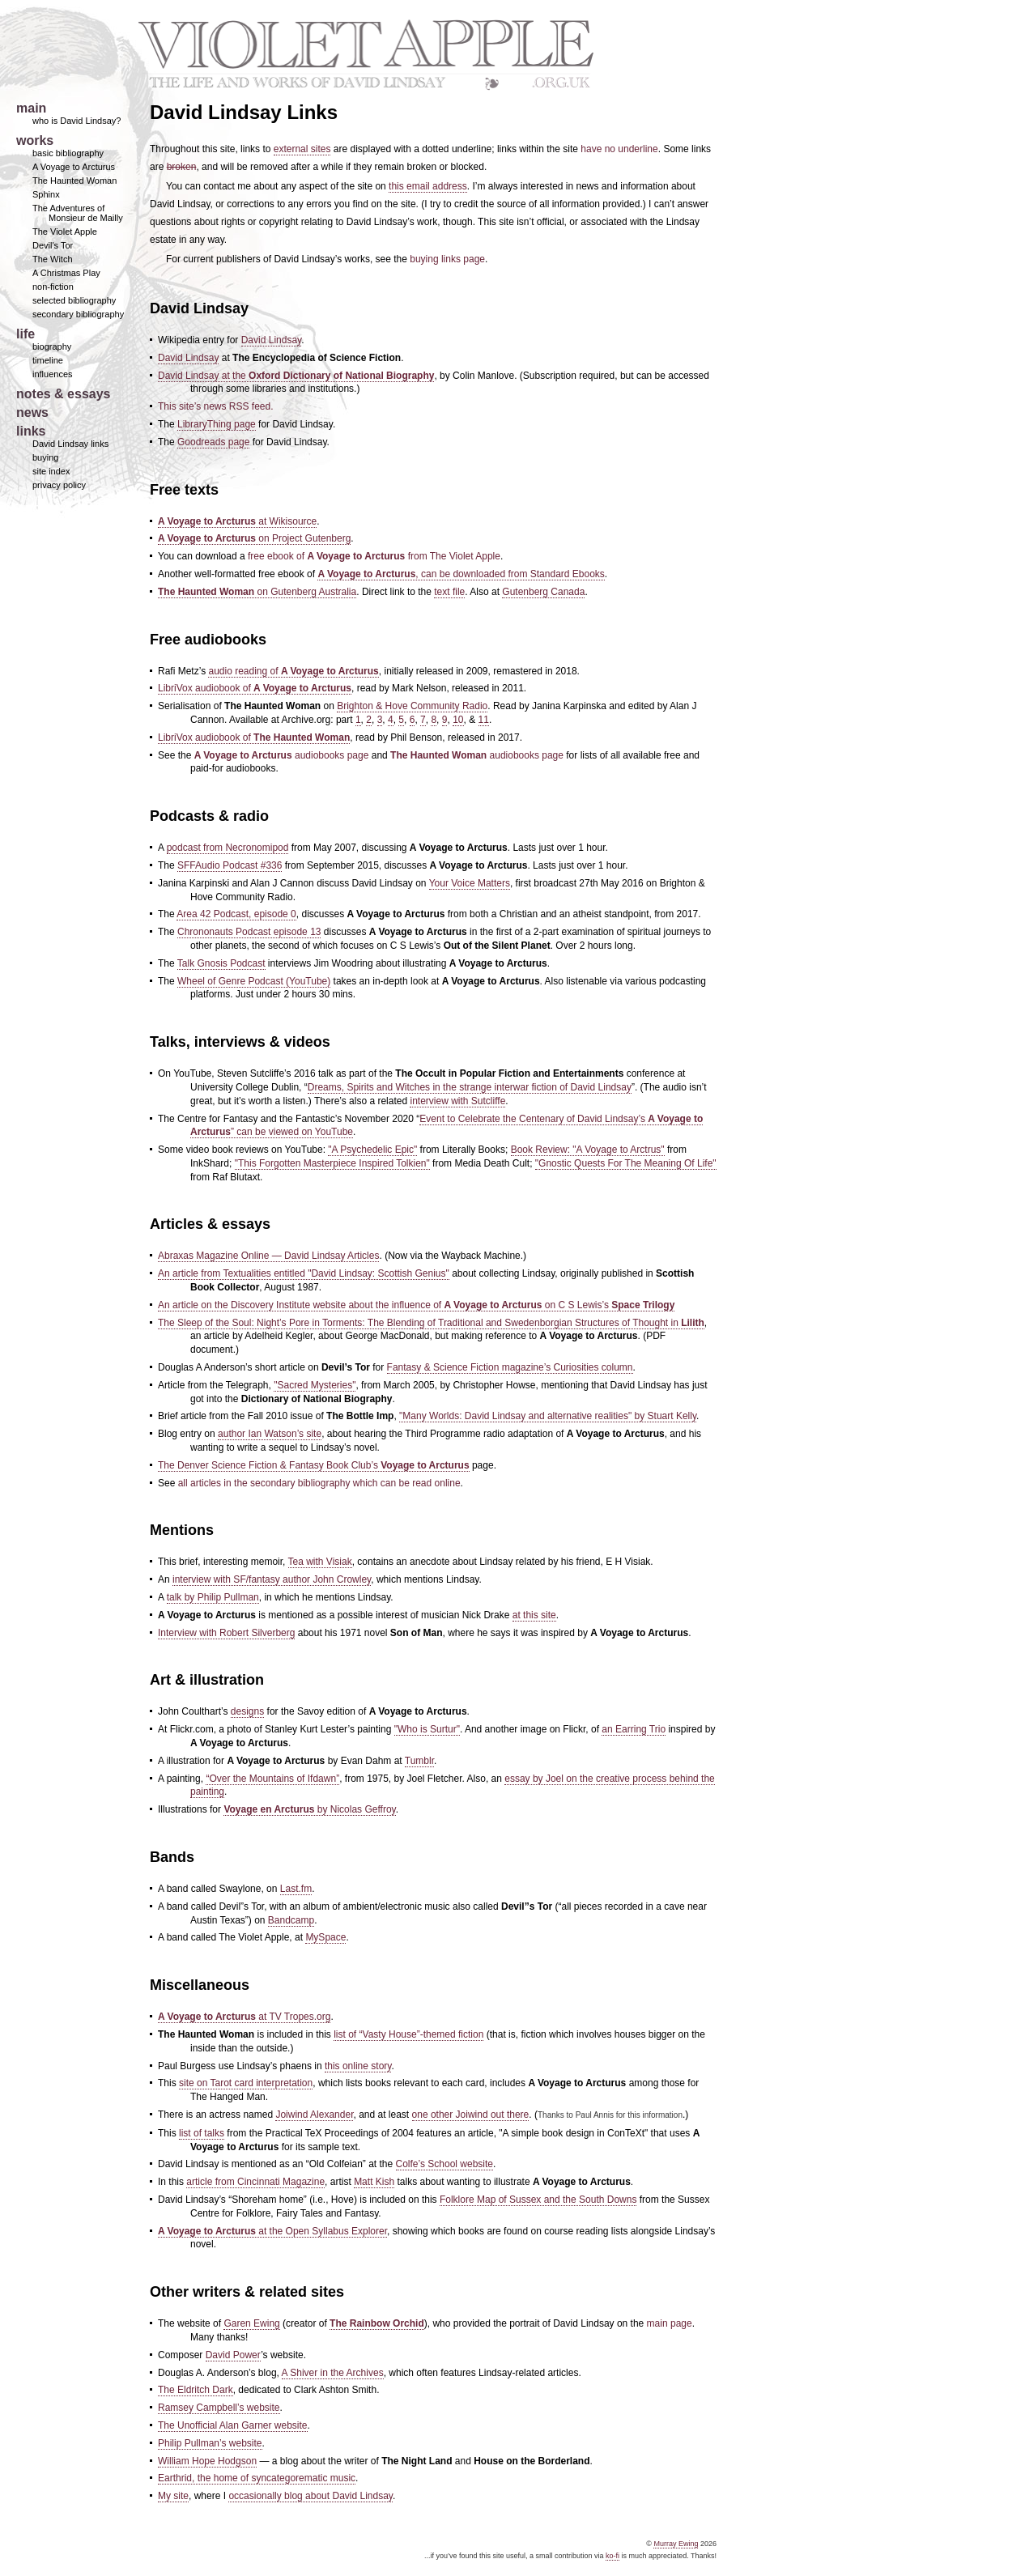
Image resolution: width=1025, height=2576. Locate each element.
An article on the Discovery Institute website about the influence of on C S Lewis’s (416, 1305)
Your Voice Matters (469, 883)
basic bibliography (68, 153)
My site (173, 2496)
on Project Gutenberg (254, 538)
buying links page (447, 259)
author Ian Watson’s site (269, 1433)
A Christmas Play (66, 273)
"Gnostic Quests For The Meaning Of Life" (626, 1163)
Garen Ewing (251, 2323)
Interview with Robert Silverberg (226, 1633)
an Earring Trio (634, 1729)
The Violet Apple (64, 231)
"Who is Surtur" (427, 1729)
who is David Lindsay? (76, 120)
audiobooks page (281, 755)
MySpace (325, 1937)
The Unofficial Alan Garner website (233, 2425)
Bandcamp (291, 1920)
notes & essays (63, 394)
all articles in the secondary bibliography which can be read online (319, 1483)
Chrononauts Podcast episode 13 (249, 931)
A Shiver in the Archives (333, 2372)
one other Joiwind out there (471, 2114)
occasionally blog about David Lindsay (310, 2496)
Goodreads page (213, 442)
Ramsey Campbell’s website (219, 2407)
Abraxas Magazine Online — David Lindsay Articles (268, 1255)
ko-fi (612, 2556)
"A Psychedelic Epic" (372, 1149)
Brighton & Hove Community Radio (412, 706)
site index (51, 471)
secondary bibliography (78, 314)
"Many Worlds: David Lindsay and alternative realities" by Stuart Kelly (547, 1416)
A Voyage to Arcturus (73, 167)
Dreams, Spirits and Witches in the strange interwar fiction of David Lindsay (470, 1087)
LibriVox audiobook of (254, 688)
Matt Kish (374, 2181)
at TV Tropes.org (244, 2016)
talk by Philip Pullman (213, 1597)
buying (45, 457)
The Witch (52, 259)
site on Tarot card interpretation (246, 2083)
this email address (428, 186)
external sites (302, 149)
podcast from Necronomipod (228, 847)
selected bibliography (74, 300)
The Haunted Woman (74, 180)
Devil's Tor (52, 245)
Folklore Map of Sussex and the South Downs (538, 2199)
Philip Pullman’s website (210, 2443)
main (31, 108)
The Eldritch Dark (195, 2389)
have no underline (619, 149)
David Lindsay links (70, 443)
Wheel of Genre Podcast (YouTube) (253, 981)
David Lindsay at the (296, 375)
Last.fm (296, 1888)
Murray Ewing (675, 2544)
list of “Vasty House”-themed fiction (408, 2034)
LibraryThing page (216, 424)
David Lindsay (271, 340)
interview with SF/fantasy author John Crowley (271, 1579)
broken (182, 166)
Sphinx (46, 194)
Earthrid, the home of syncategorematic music (256, 2478)
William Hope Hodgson (207, 2461)
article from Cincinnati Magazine (255, 2181)
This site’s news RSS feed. (216, 406)
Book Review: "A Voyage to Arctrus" (588, 1149)
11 (483, 719)
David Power (233, 2355)
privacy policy (59, 485)
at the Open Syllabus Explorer (272, 2231)
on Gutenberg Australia (257, 591)
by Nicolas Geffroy (309, 1809)
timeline (47, 360)
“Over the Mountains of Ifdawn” (272, 1778)
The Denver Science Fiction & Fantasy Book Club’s (314, 1465)
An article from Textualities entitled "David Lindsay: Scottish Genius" (303, 1273)
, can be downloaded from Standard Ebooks (460, 574)
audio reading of (293, 671)
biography (51, 346)
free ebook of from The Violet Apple (374, 556)
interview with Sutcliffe (457, 1101)
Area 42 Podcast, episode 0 (236, 914)
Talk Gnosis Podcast (221, 963)
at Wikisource (237, 521)
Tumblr (419, 1760)
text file (449, 591)
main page (669, 2323)
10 (458, 719)
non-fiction (53, 286)
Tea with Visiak (320, 1561)
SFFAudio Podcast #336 (229, 865)
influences (52, 374)
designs (247, 1711)
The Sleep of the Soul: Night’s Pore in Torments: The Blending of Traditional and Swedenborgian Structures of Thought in (431, 1322)
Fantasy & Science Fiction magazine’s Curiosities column (510, 1367)
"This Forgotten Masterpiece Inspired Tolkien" (332, 1163)
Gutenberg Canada (543, 591)
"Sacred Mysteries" (314, 1385)
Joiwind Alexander (314, 2114)
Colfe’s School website (445, 2164)
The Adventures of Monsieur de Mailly (77, 213)
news (32, 412)
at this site (534, 1615)
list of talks (201, 2133)
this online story (358, 2066)
